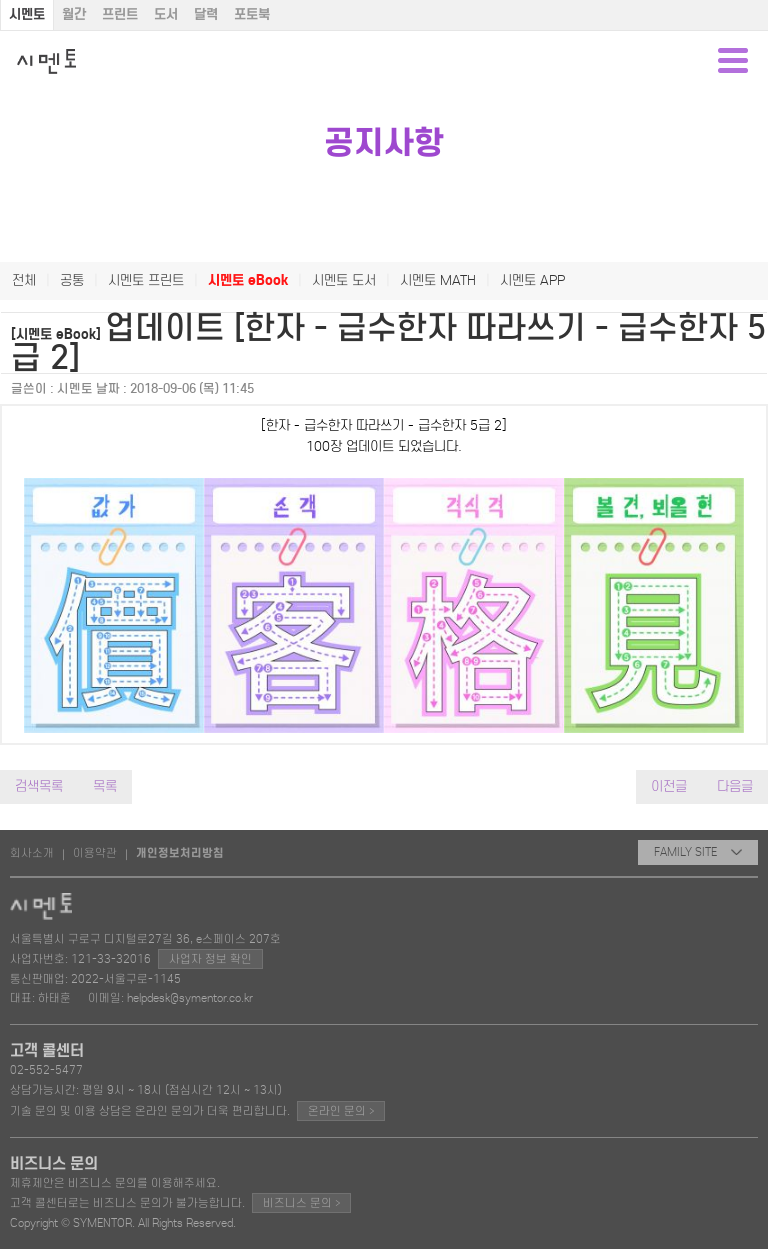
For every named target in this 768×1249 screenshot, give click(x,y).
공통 (72, 280)
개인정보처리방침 (180, 853)
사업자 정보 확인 (210, 959)
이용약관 (95, 853)
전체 (24, 280)
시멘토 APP (532, 280)
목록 (105, 786)
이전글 (669, 786)
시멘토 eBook (248, 280)
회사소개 (32, 853)
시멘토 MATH (438, 280)
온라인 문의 (341, 1110)
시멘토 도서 (344, 280)
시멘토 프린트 (146, 280)
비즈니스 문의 (301, 1202)
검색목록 (39, 786)
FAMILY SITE (698, 852)
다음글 (735, 786)
